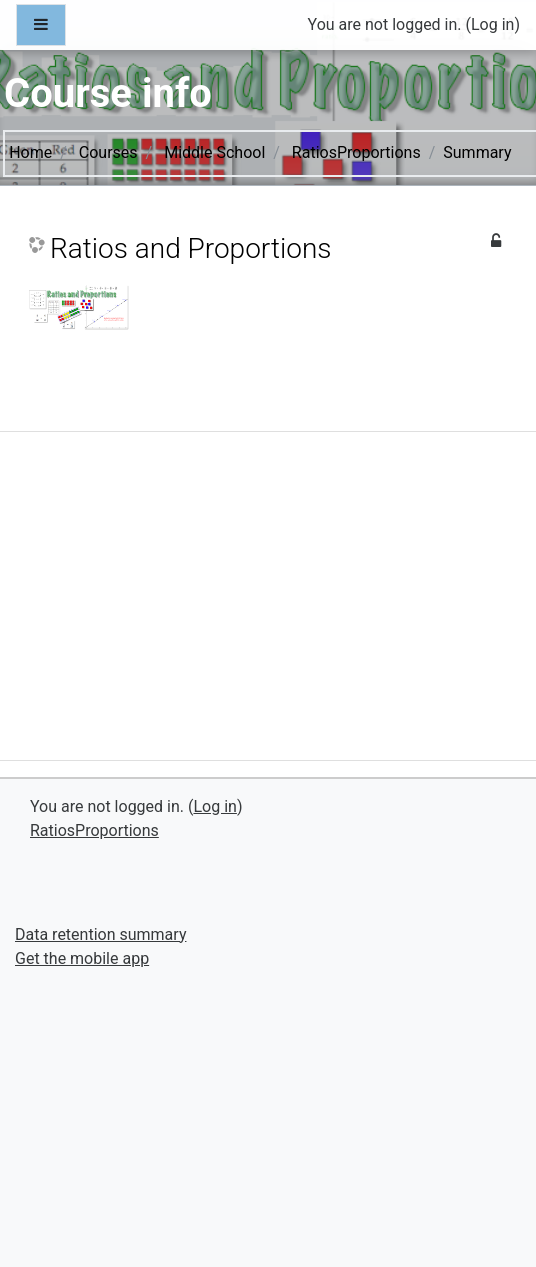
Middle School (214, 152)
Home (30, 152)
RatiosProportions (356, 152)
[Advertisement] (266, 604)
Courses (108, 152)
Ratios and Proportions (191, 248)
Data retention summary (100, 934)
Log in (492, 24)
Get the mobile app (82, 958)
